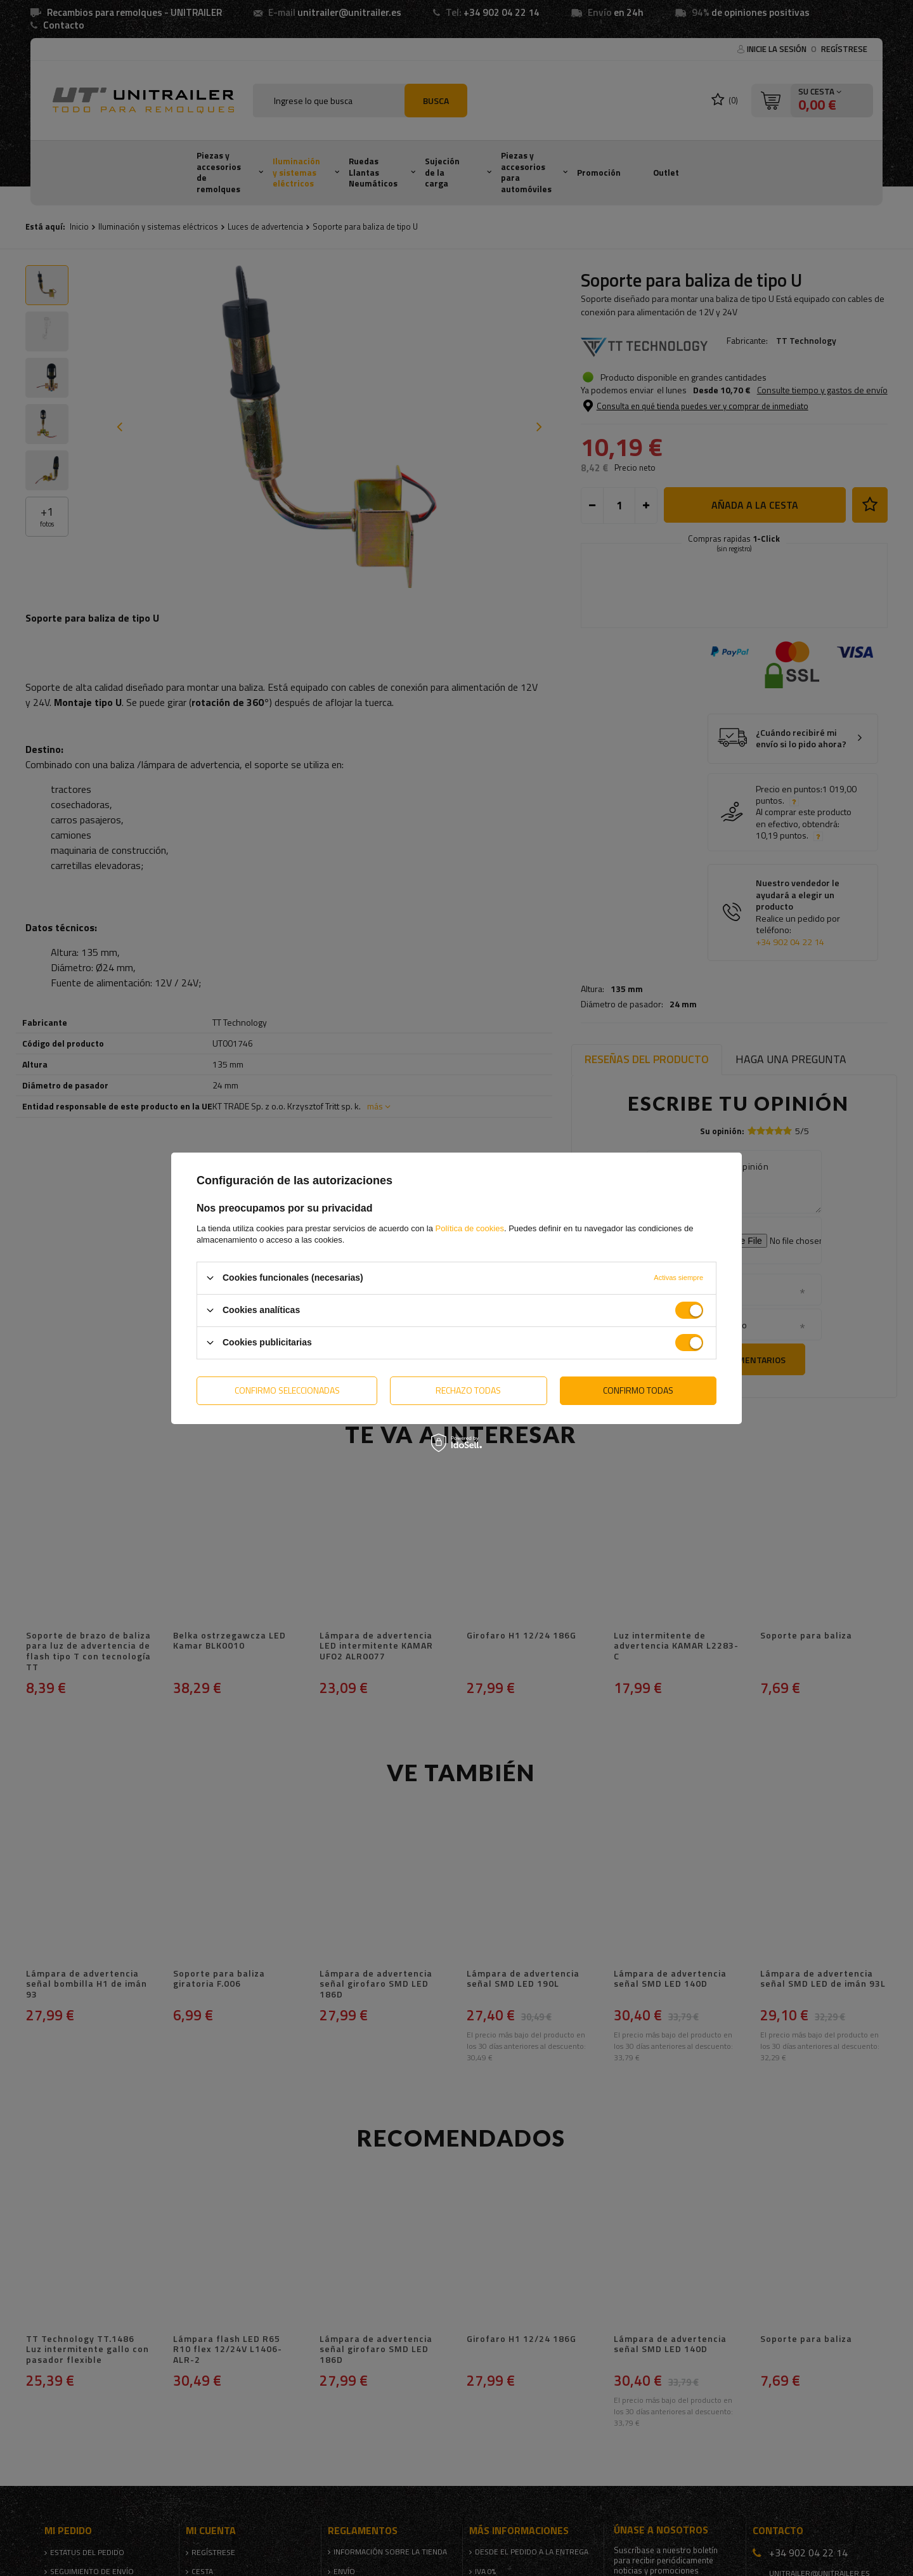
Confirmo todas (638, 1390)
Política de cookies (470, 1227)
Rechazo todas (468, 1390)
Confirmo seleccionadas (287, 1390)
